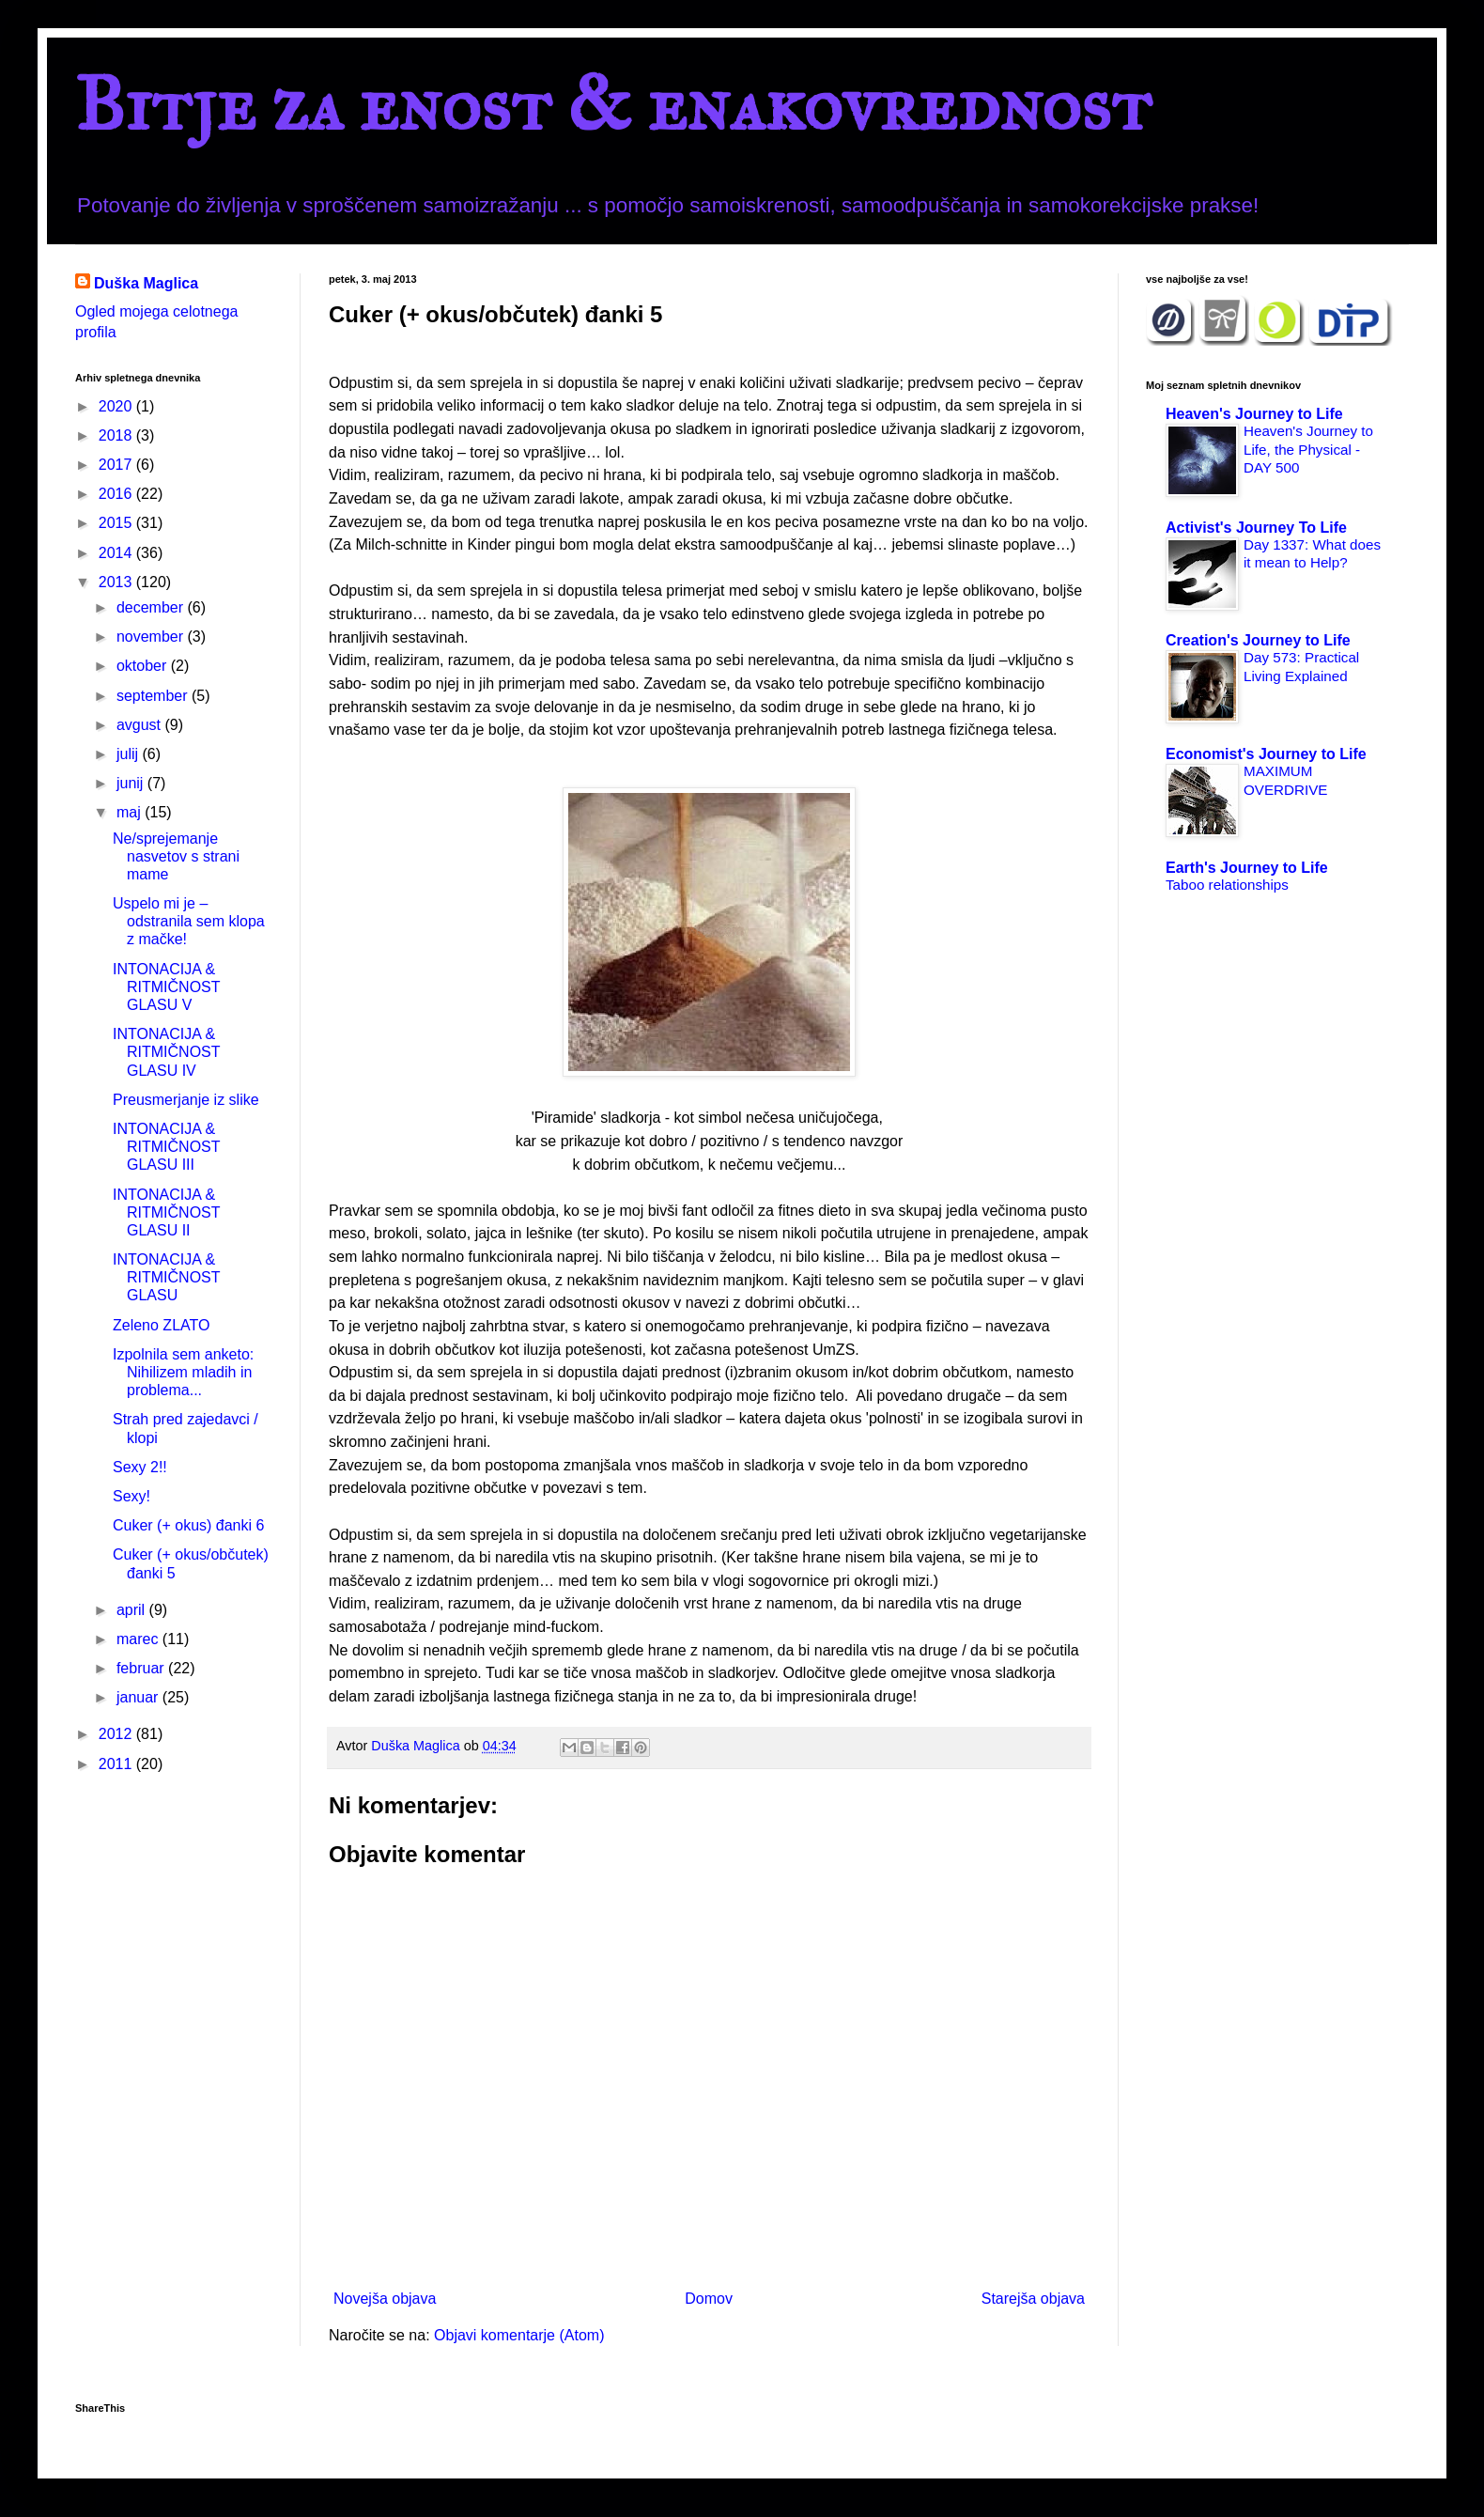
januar (139, 1697)
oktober (143, 666)
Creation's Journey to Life (1258, 640)
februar (142, 1668)
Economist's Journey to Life (1266, 754)
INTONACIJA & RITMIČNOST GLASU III (166, 1147)
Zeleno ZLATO (161, 1325)
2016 (117, 494)
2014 (117, 553)
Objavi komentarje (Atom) (519, 2335)
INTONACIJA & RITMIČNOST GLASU (166, 1277)
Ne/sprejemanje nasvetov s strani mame (176, 856)
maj (130, 812)
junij (131, 783)
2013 (117, 582)
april (132, 1610)
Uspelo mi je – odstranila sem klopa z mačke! (189, 921)
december (152, 607)
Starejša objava (1033, 2299)
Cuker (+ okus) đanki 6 (188, 1525)
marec (139, 1639)
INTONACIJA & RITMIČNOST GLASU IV (166, 1052)
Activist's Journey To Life (1256, 528)
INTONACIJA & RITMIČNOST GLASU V (166, 987)
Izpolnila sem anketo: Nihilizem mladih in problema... (183, 1372)
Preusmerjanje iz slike (186, 1100)
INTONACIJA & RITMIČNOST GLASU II (166, 1212)
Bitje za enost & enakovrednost (613, 104)
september (154, 696)
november (152, 637)
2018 (117, 435)
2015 (117, 523)
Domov (709, 2299)
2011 (117, 1764)
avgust (140, 725)
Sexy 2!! (140, 1467)
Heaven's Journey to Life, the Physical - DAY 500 (1308, 449)
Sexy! (131, 1496)
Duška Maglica (146, 283)
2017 (117, 465)
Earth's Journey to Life (1247, 868)
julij (129, 754)
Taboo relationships (1227, 885)
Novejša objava (384, 2299)
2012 (117, 1734)
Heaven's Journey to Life (1254, 414)
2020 (117, 406)
